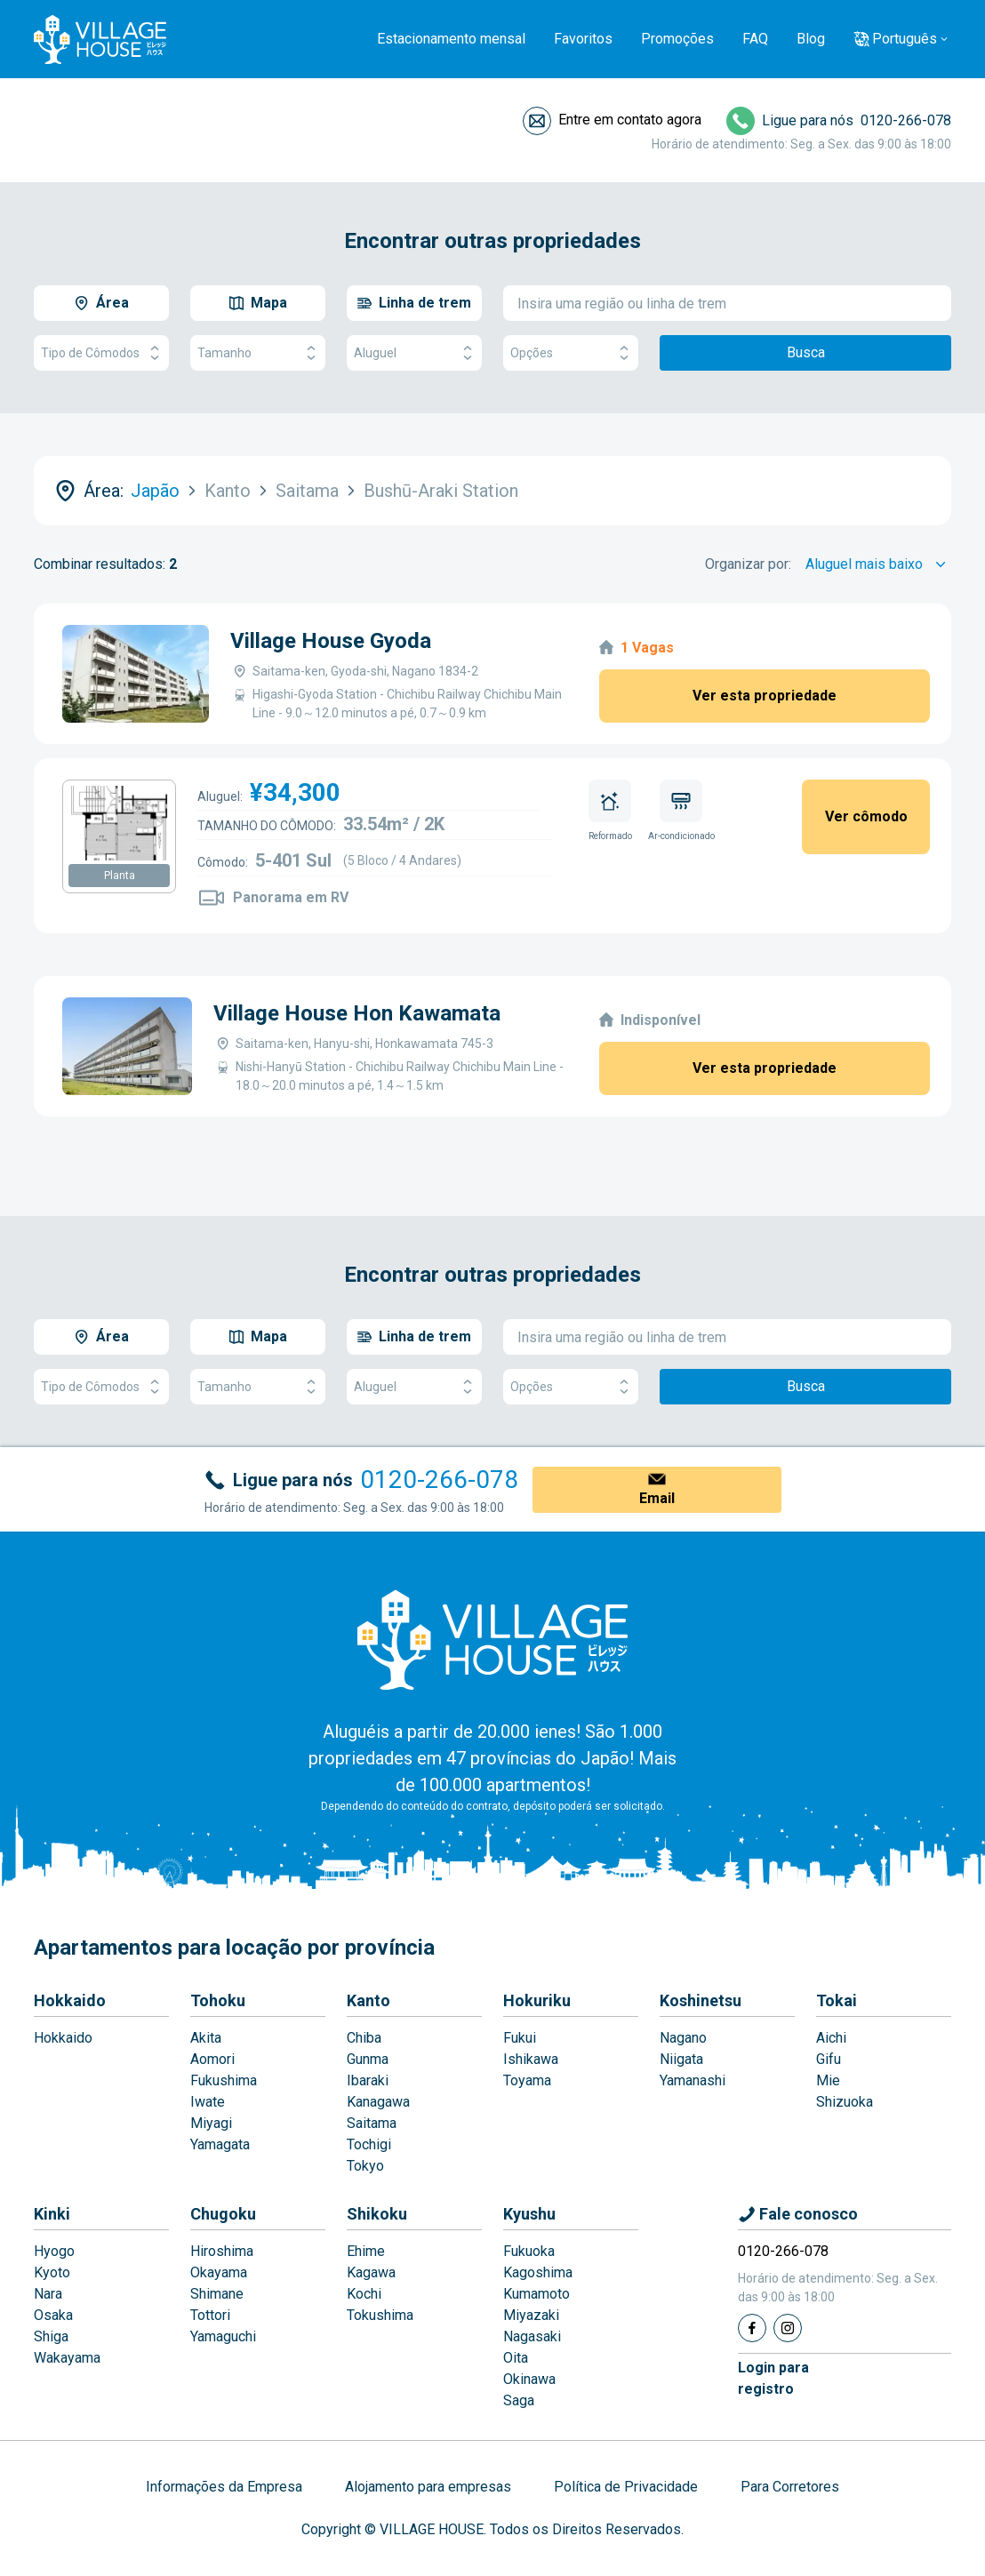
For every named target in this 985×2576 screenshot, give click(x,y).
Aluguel (414, 353)
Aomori (212, 2059)
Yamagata (220, 2144)
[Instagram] (787, 2328)
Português (904, 38)
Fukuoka (529, 2251)
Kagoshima (538, 2272)
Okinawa (529, 2379)
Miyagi (211, 2123)
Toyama (527, 2080)
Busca (806, 352)
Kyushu (529, 2213)
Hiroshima (221, 2251)
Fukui (519, 2037)
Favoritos (583, 38)
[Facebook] (752, 2328)
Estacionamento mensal (451, 38)
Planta (119, 875)
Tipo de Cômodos (101, 353)
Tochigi (369, 2144)
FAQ (755, 38)
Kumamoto (536, 2293)
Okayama (218, 2272)
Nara (48, 2293)
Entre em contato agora (629, 119)
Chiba (364, 2037)
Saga (518, 2400)
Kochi (364, 2293)
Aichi (831, 2037)
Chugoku (223, 2213)
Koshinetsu (700, 2000)
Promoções (677, 38)
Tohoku (217, 2000)
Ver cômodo (866, 816)
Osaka (53, 2315)
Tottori (210, 2315)
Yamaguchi (223, 2336)
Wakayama (67, 2357)
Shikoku (377, 2213)
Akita (205, 2037)
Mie (828, 2080)
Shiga (51, 2336)
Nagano (683, 2037)
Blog (811, 38)
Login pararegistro (773, 2378)
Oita (515, 2357)
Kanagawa (378, 2101)
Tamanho (257, 353)
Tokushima (380, 2315)
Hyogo (54, 2251)
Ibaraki (367, 2080)
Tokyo (365, 2165)
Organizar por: (748, 564)
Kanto (368, 2000)
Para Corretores (790, 2486)
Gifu (828, 2059)
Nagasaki (532, 2336)
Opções (570, 353)
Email (657, 1498)
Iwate (207, 2101)
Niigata (681, 2059)
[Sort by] (878, 564)
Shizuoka (844, 2101)
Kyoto (52, 2272)
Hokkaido (70, 2000)
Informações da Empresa (224, 2486)
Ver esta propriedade (765, 695)
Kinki (52, 2213)
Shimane (217, 2293)
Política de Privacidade (626, 2486)
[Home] (492, 1639)
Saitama (371, 2123)
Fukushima (223, 2080)
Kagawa (371, 2272)
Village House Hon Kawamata (357, 1013)
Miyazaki (531, 2315)
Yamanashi (692, 2080)
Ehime (366, 2251)
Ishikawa (530, 2059)
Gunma (367, 2059)
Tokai (836, 2000)
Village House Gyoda (330, 640)
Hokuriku (537, 2000)
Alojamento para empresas (428, 2486)
